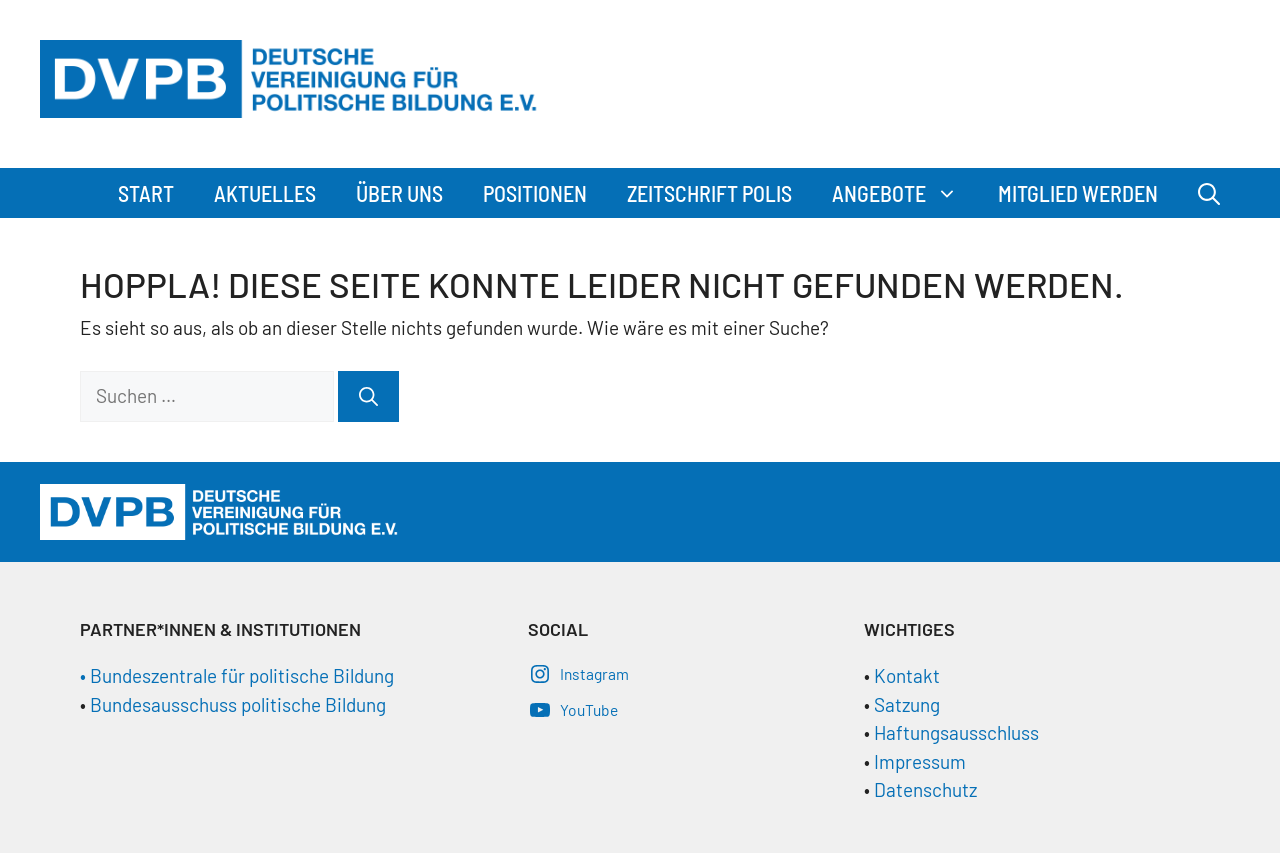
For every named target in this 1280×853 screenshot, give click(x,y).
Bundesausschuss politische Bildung (238, 704)
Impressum (920, 761)
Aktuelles (265, 193)
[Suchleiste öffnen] (1209, 193)
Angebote (905, 193)
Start (146, 193)
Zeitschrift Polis (709, 193)
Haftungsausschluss (956, 732)
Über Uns (399, 193)
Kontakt (907, 675)
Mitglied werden (1078, 193)
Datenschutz (925, 789)
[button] (952, 193)
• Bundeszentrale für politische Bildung (237, 675)
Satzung (905, 704)
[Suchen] (368, 396)
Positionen (535, 193)
